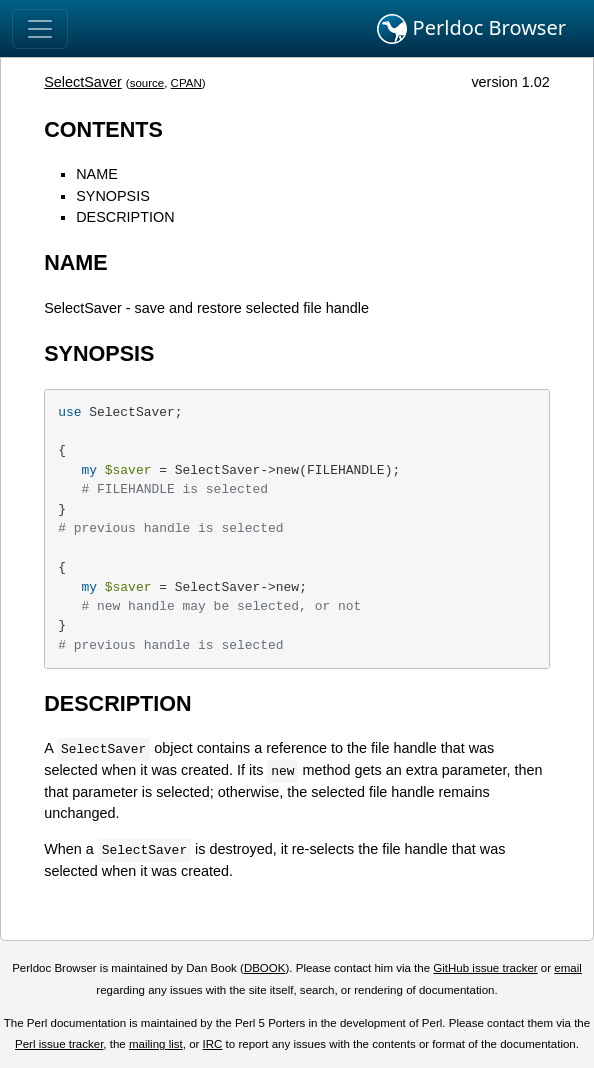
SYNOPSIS (113, 196)
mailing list (156, 1044)
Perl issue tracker (59, 1044)
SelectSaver (83, 82)
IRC (213, 1044)
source (147, 83)
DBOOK (265, 968)
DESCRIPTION (125, 217)
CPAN (186, 83)
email (568, 968)
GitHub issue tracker (485, 968)
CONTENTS (103, 129)
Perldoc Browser (471, 29)
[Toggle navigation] (40, 29)
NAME (97, 174)
